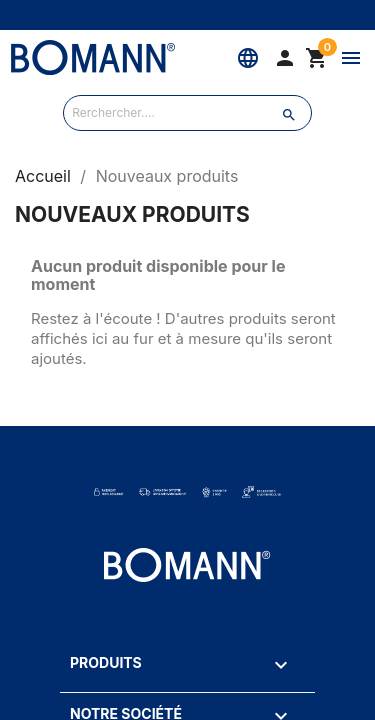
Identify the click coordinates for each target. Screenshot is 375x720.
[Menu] (351, 58)
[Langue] (248, 58)
